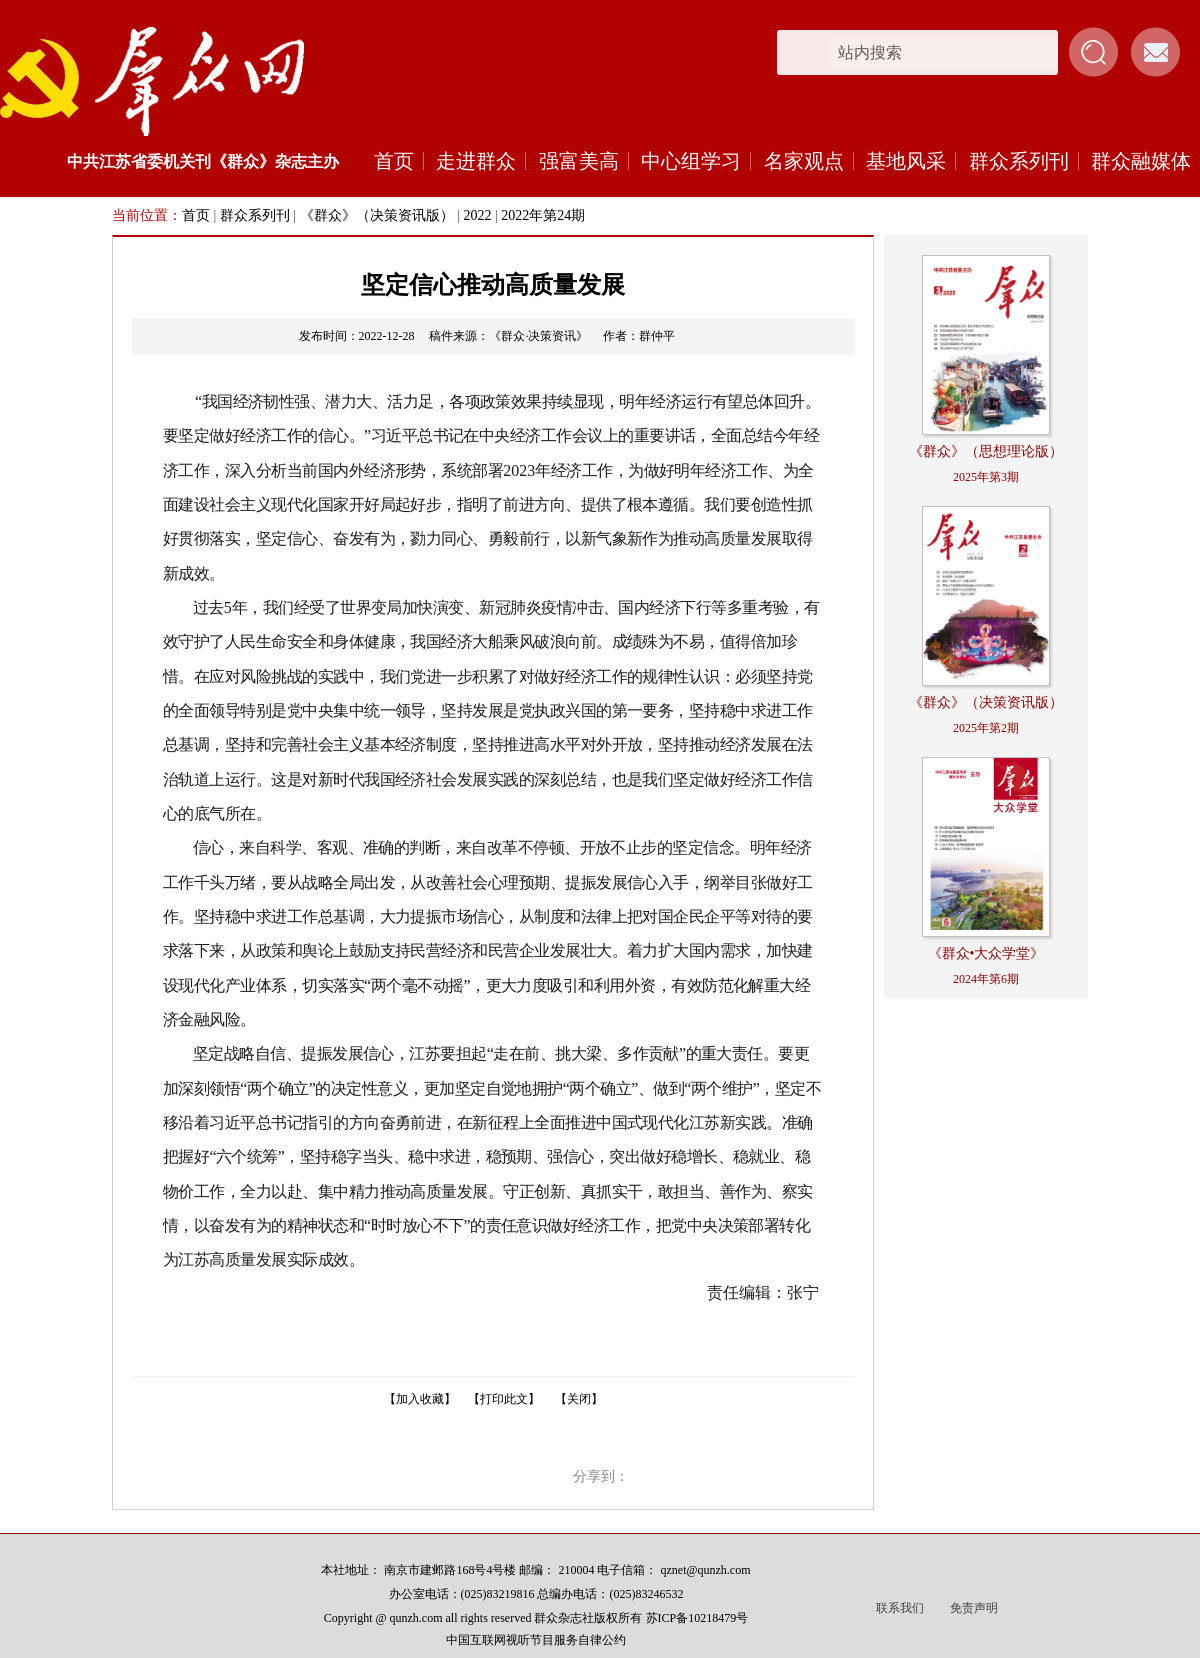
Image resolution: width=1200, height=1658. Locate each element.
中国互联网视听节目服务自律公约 (536, 1640)
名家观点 (804, 161)
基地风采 (906, 161)
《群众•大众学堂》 (986, 953)
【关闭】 (579, 1399)
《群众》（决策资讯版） (377, 215)
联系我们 (900, 1608)
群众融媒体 (1141, 161)
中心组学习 (691, 161)
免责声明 (974, 1608)
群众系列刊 (1019, 161)
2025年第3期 (986, 477)
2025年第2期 (986, 728)
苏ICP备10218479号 (697, 1618)
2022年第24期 (543, 215)
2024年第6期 (986, 979)
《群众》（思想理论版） (986, 451)
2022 (477, 215)
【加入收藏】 (420, 1399)
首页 (394, 161)
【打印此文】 (504, 1399)
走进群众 (476, 161)
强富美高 (579, 161)
